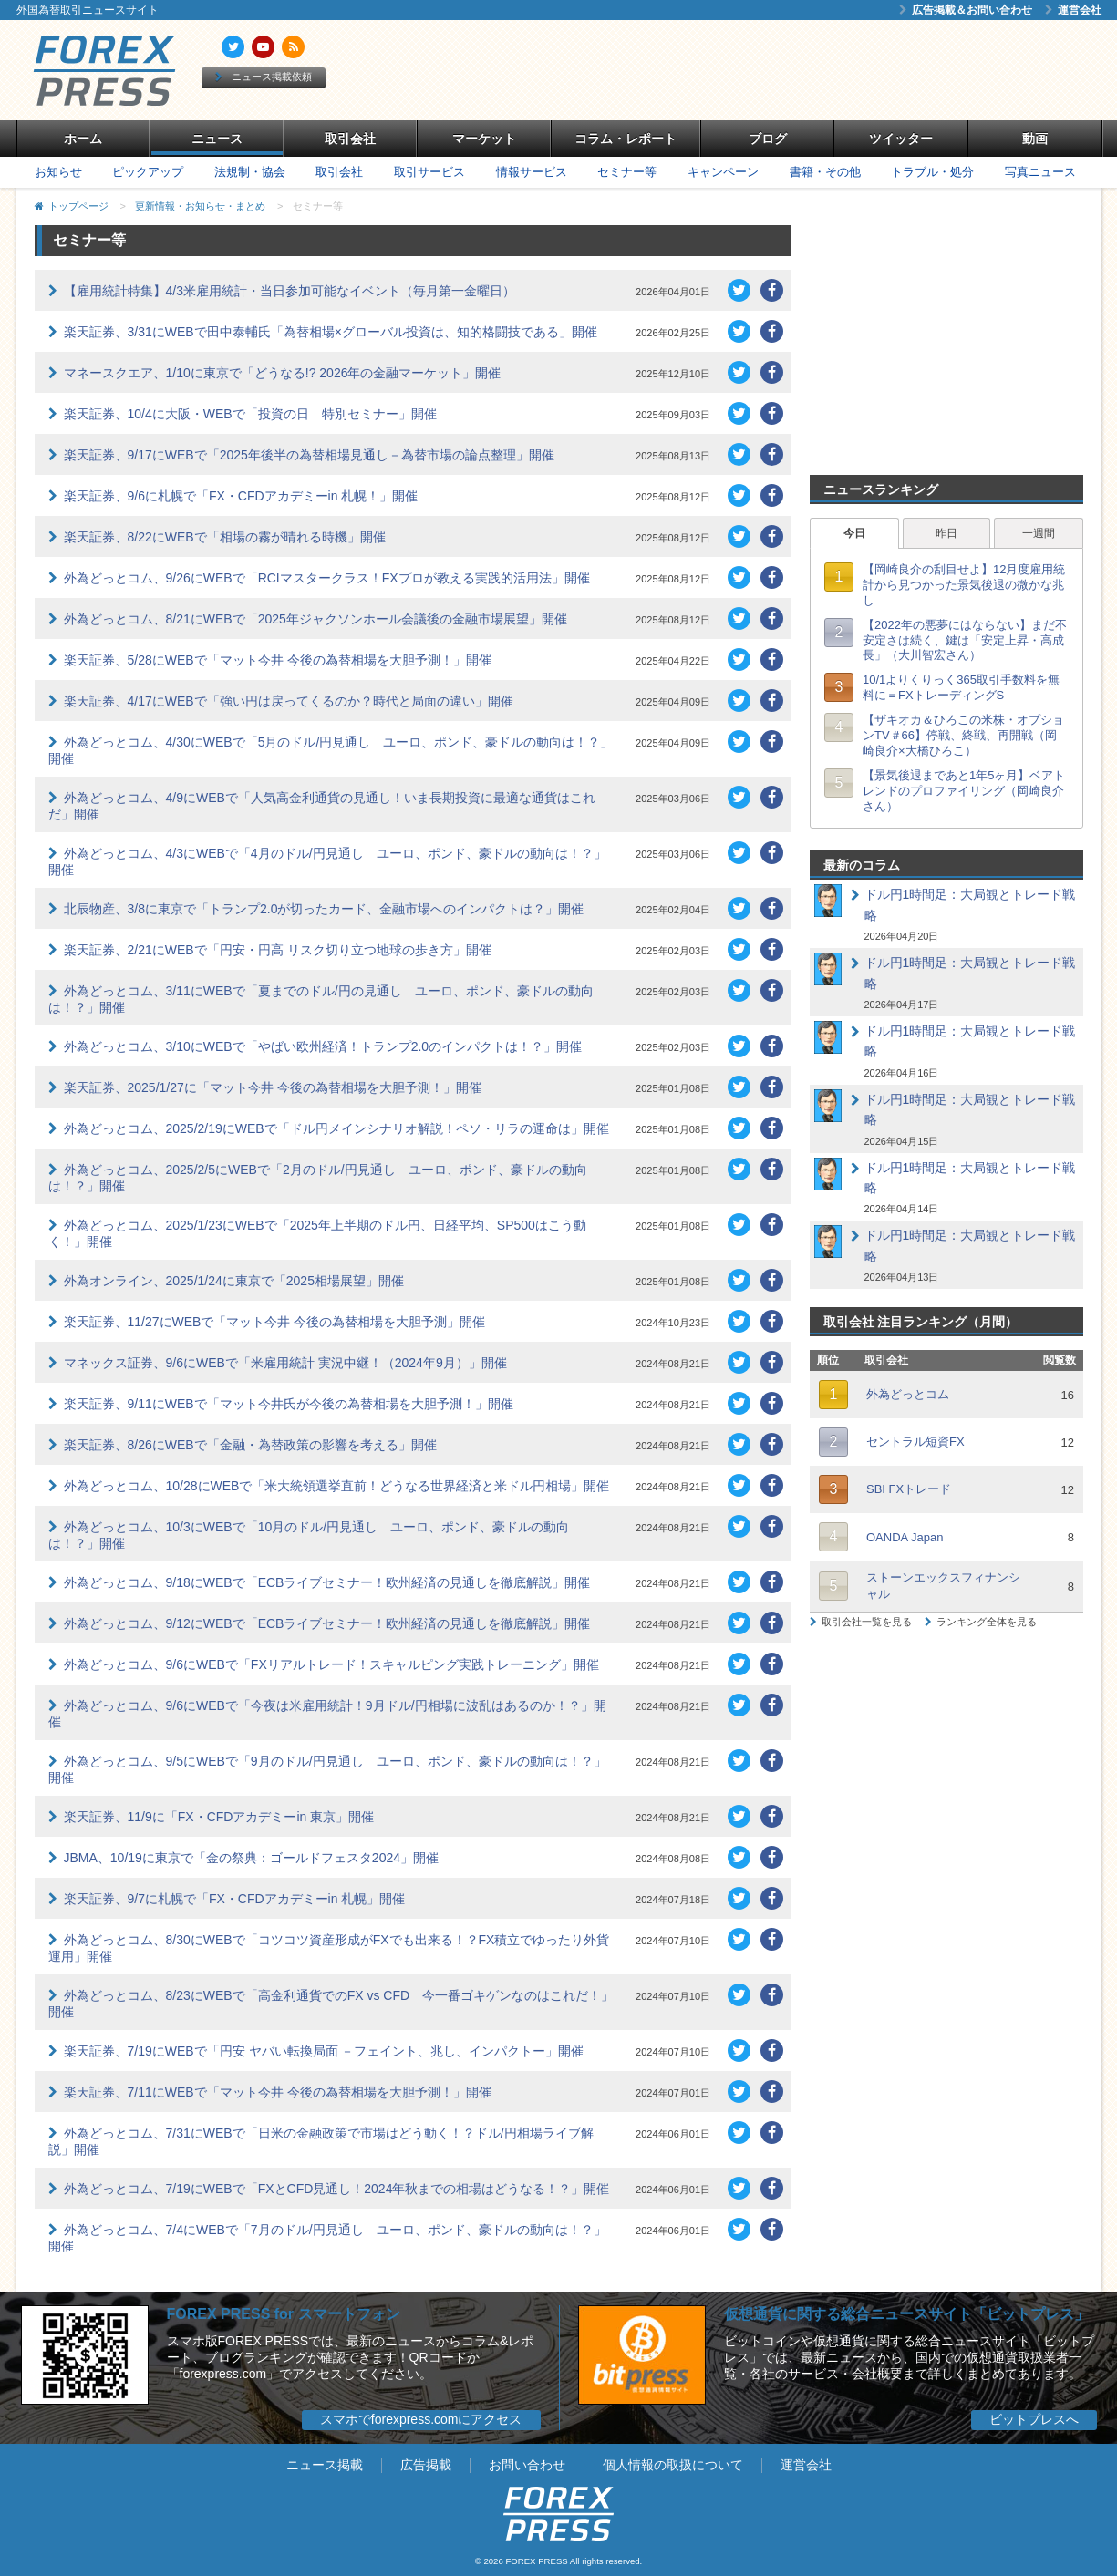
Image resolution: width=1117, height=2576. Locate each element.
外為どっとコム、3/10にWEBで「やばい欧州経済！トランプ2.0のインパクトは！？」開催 (323, 1046)
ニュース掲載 (324, 2465)
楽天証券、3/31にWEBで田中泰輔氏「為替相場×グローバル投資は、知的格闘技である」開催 (330, 332)
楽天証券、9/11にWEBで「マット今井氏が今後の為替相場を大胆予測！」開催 (288, 1403)
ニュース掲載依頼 (263, 76)
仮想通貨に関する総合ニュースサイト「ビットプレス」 (906, 2314)
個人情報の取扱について (673, 2465)
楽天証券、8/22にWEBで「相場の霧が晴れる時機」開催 (225, 537)
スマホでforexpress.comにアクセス (421, 2419)
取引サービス (429, 172)
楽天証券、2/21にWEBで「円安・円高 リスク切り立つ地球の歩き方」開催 (277, 950)
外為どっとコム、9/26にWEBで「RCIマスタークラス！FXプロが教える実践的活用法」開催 (327, 578)
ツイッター (901, 138)
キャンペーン (723, 172)
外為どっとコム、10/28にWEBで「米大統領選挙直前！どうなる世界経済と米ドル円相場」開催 (337, 1486)
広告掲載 (425, 2465)
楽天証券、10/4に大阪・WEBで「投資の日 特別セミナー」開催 (250, 414)
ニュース (217, 138)
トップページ (78, 206)
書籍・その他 (825, 172)
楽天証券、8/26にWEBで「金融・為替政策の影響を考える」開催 (250, 1444)
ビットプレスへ (1034, 2419)
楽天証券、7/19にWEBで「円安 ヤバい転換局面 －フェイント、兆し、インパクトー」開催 (324, 2051)
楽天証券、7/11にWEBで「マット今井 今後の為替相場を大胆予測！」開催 (277, 2092)
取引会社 (350, 138)
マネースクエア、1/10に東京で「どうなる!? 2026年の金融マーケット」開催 (283, 373)
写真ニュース (1040, 172)
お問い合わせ (527, 2465)
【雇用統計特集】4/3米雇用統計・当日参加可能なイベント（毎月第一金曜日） (289, 290)
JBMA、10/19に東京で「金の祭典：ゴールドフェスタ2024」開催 (252, 1857)
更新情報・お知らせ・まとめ (200, 206)
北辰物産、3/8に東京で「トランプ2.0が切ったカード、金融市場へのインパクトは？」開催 (324, 909)
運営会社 (1073, 10)
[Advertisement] (768, 70)
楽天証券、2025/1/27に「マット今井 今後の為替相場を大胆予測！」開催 (272, 1087)
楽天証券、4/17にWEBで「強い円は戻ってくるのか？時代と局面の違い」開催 (288, 701)
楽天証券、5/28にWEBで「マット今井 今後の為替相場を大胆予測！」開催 (277, 660)
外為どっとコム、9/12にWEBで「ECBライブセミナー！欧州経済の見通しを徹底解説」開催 (327, 1623)
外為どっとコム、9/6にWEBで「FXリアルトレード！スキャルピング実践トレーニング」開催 (331, 1664)
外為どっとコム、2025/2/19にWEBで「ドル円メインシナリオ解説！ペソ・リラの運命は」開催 (336, 1128)
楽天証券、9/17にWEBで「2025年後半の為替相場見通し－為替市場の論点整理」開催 (309, 455)
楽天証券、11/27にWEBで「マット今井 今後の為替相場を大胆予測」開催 (275, 1321)
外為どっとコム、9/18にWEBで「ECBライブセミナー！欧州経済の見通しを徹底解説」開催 (327, 1582)
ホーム (83, 138)
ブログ (768, 138)
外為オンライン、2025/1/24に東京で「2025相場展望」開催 (234, 1280)
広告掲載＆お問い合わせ (965, 10)
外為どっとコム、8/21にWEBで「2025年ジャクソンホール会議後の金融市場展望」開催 (315, 619)
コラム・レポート (625, 138)
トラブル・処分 (932, 172)
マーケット (484, 138)
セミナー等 (627, 172)
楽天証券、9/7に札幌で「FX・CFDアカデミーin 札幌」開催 (235, 1898)
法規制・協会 (249, 172)
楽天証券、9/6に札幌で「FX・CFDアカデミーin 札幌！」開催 (241, 496)
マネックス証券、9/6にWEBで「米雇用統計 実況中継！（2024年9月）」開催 (285, 1362)
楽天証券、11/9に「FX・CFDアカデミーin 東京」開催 (219, 1816)
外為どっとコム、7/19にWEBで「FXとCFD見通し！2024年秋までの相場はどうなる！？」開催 (337, 2188)
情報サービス (531, 172)
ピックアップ (147, 172)
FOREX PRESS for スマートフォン (283, 2314)
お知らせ (58, 172)
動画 (1035, 138)
